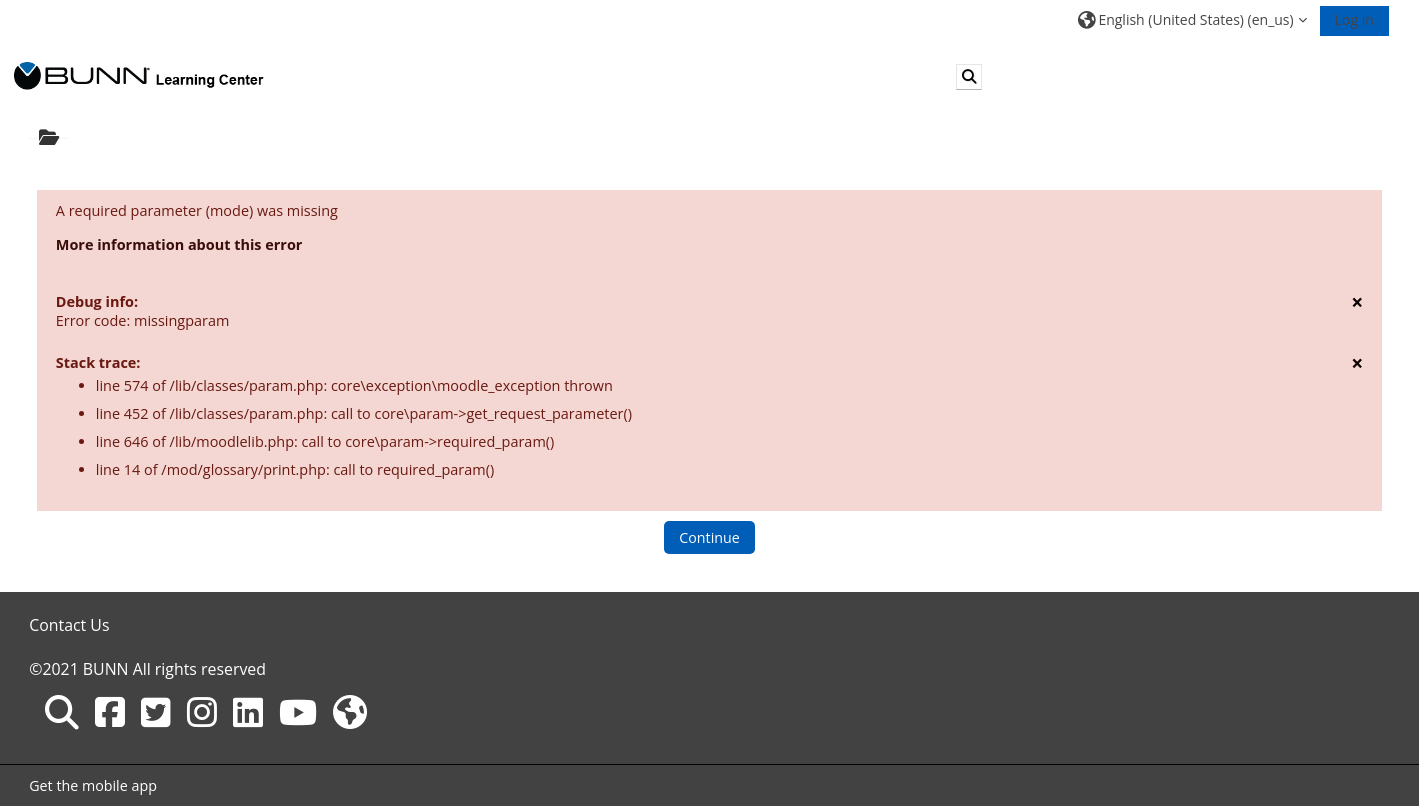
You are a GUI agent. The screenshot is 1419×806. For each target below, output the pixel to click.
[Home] (139, 75)
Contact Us (69, 625)
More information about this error (179, 244)
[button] (1192, 19)
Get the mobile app (93, 785)
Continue (709, 537)
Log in (1354, 19)
